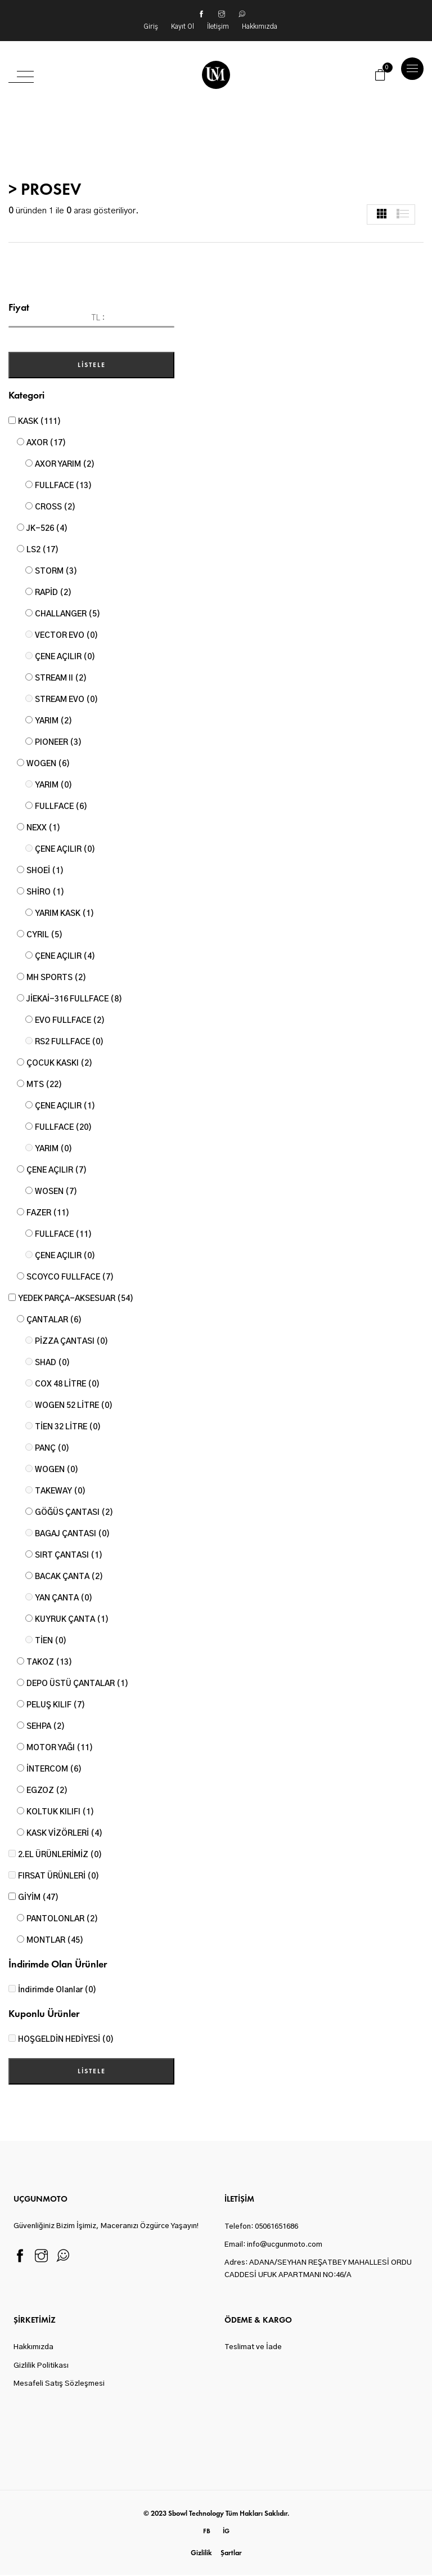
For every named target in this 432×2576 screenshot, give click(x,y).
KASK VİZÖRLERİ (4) (64, 1833)
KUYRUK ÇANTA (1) (72, 1620)
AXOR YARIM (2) (64, 464)
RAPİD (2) (53, 593)
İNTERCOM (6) (54, 1769)
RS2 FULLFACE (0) (69, 1042)
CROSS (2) (55, 507)
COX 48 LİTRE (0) (67, 1384)
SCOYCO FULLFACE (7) (70, 1277)
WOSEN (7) (56, 1192)
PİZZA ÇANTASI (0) (71, 1341)
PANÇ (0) (52, 1448)
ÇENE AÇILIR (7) (56, 1170)
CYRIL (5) (44, 935)
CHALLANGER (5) (67, 614)
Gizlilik (201, 2552)
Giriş (151, 26)
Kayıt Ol (183, 26)
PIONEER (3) (58, 742)
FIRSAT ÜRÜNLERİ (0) (58, 1876)
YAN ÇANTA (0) (63, 1598)
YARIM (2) (53, 721)
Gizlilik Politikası (41, 2365)
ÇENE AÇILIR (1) (65, 1106)
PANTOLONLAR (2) (62, 1919)
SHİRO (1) (45, 892)
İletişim (219, 26)
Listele (92, 364)
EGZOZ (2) (47, 1791)
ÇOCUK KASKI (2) (59, 1063)
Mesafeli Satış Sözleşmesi (59, 2383)
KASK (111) (39, 422)
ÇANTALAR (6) (54, 1320)
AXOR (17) (46, 443)
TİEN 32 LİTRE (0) (68, 1427)
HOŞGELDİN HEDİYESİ (66, 2039)
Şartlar (231, 2552)
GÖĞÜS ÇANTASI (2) (74, 1513)
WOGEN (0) (56, 1470)
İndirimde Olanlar (57, 1990)
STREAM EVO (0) (66, 700)
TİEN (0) (50, 1641)
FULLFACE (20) (63, 1128)
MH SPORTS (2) (56, 978)
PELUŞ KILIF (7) (55, 1705)
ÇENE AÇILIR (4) (65, 956)
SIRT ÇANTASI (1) (68, 1555)
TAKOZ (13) (49, 1662)
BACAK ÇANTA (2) (69, 1577)
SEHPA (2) (45, 1726)
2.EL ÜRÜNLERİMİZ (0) (60, 1855)
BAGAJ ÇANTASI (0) (72, 1534)
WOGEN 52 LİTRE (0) (73, 1406)
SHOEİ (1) (45, 871)
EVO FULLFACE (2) (70, 1021)
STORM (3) (56, 571)
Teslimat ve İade (253, 2347)
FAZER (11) (47, 1213)
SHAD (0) (52, 1363)
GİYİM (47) (38, 1898)
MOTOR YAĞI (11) (59, 1748)
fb (206, 2530)
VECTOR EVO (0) (66, 635)
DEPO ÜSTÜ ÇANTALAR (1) (77, 1684)
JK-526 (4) (47, 529)
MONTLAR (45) (54, 1940)
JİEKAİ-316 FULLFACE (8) (74, 999)
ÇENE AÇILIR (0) (65, 657)
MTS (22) (44, 1085)
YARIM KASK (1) (64, 914)
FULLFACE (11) (63, 1234)
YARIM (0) (53, 785)
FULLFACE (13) (63, 486)
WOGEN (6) (48, 764)
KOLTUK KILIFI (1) (60, 1812)
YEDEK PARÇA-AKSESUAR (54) (75, 1299)
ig (226, 2530)
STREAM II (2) (61, 678)
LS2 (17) (42, 550)
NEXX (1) (43, 828)
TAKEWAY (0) (60, 1491)
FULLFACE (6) (61, 807)
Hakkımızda (259, 26)
